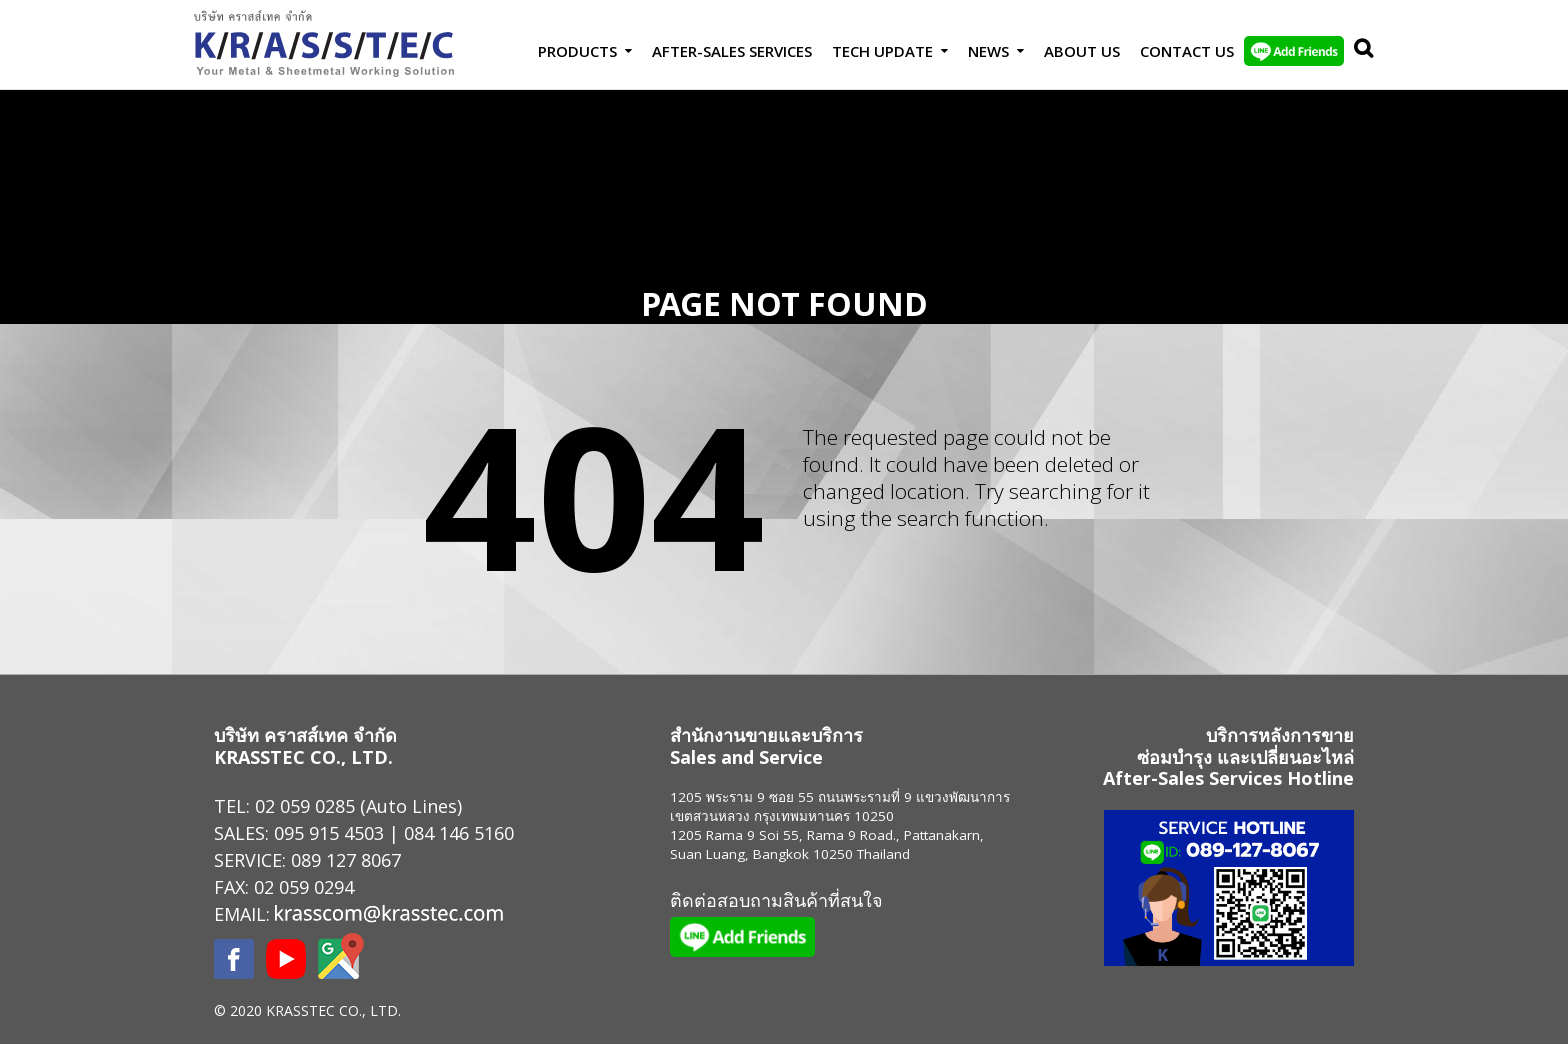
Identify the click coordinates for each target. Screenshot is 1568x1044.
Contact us (1187, 51)
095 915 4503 (329, 833)
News (988, 51)
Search (1359, 51)
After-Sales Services (732, 51)
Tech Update (882, 51)
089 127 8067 (346, 860)
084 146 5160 (459, 833)
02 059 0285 (305, 806)
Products (577, 51)
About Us (1082, 51)
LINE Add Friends (1294, 51)
